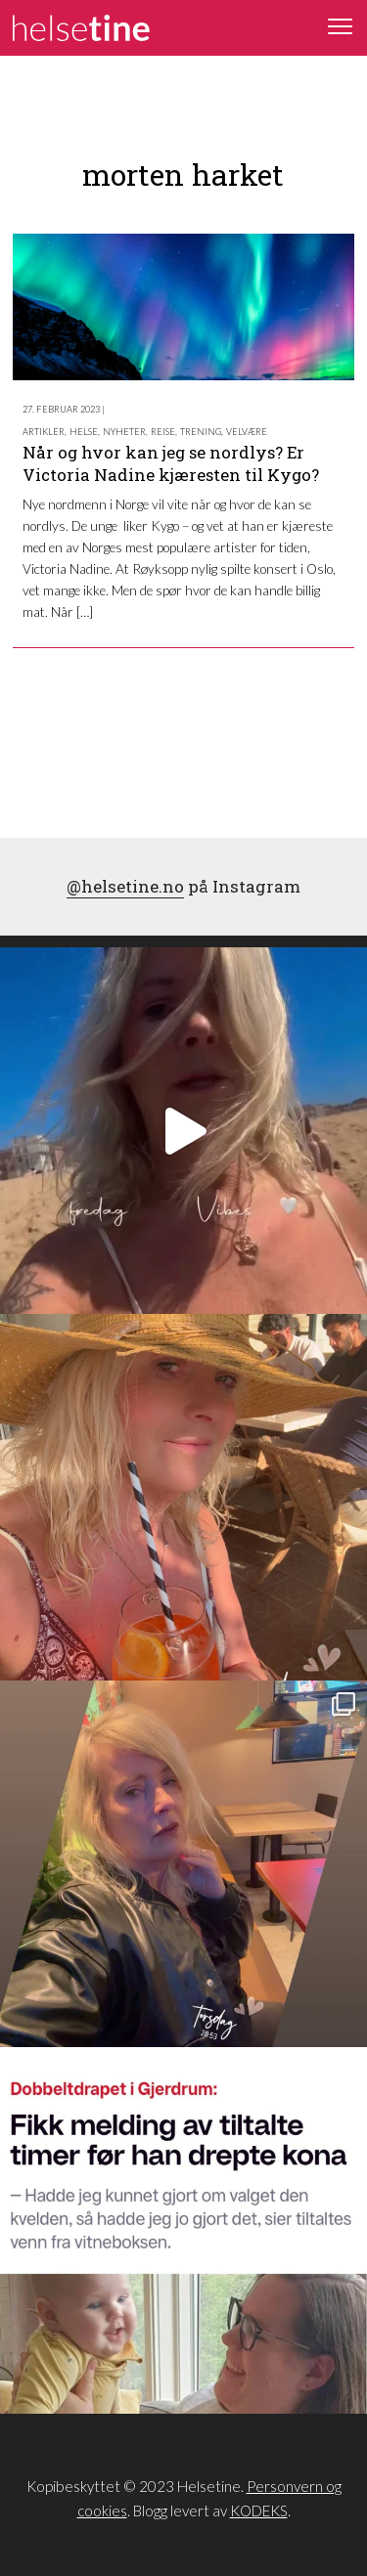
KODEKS (259, 2510)
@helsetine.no (125, 886)
